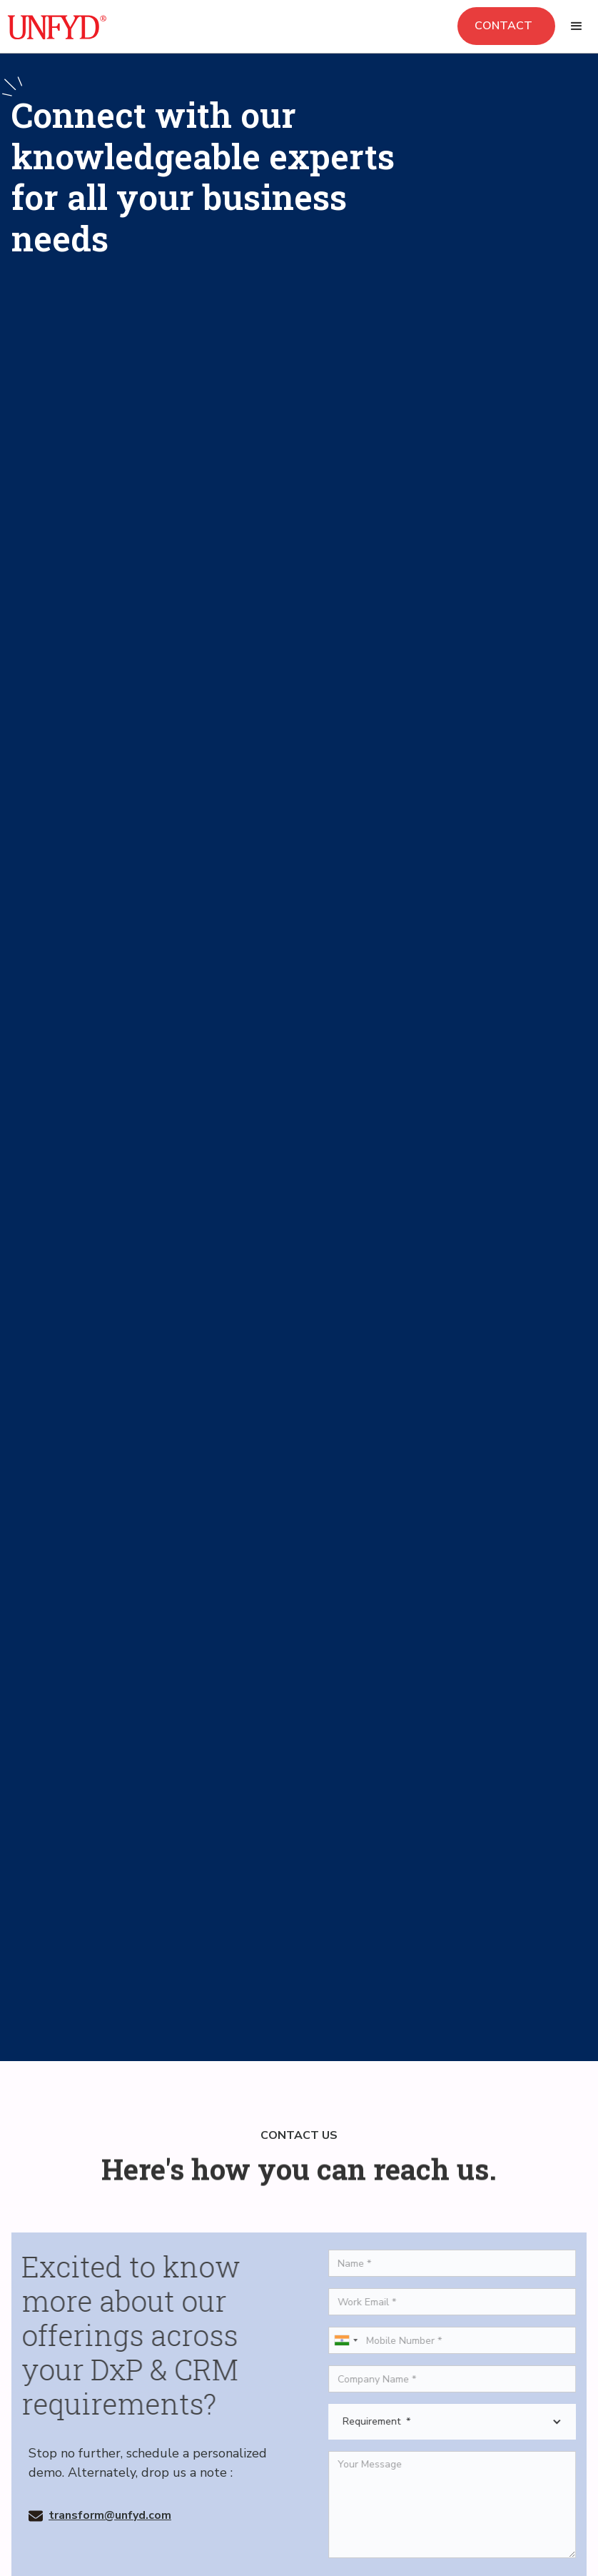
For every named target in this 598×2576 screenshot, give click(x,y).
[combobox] (353, 2340)
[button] (576, 26)
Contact (506, 26)
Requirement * (384, 2421)
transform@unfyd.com (110, 2515)
